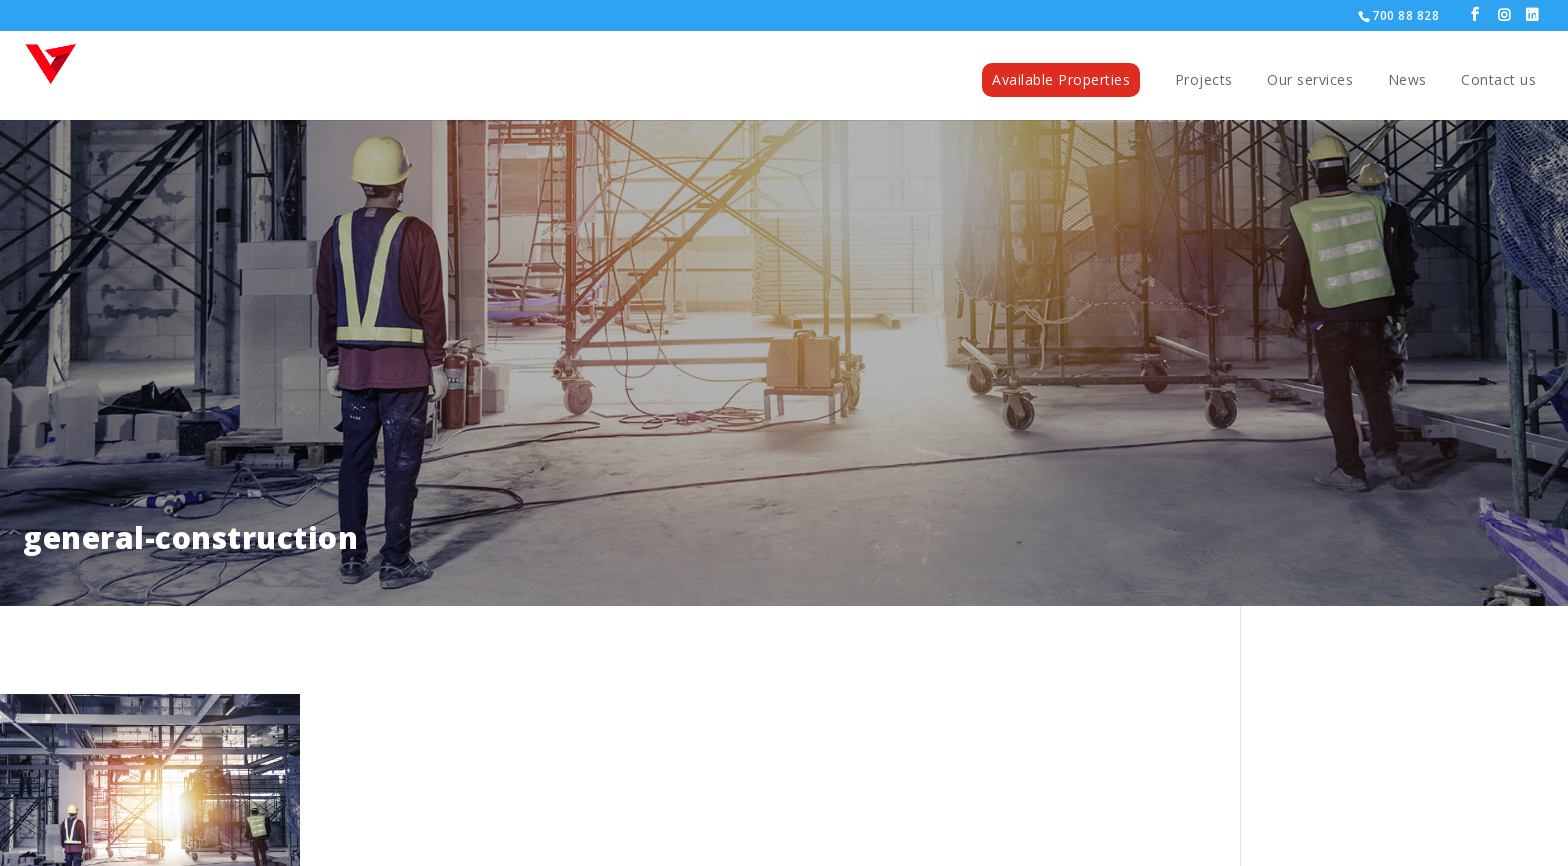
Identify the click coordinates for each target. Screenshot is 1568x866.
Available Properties (1061, 79)
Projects (1204, 81)
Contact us (1498, 81)
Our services (1310, 81)
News (1407, 81)
